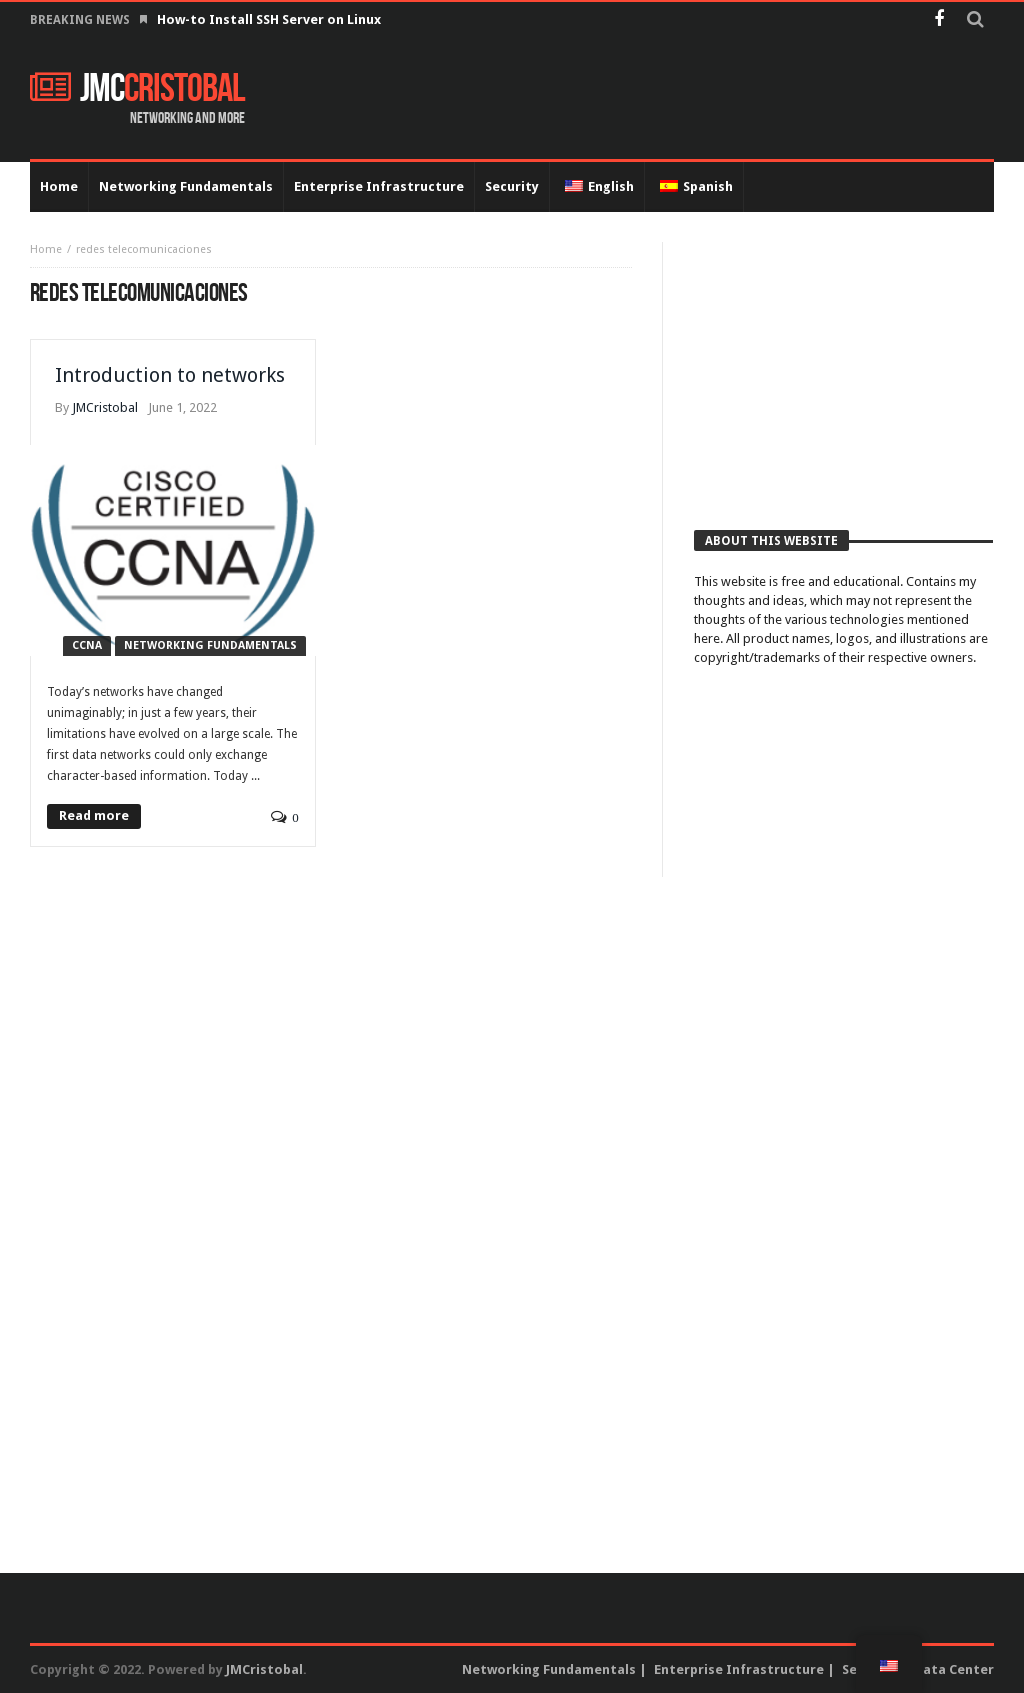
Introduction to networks (170, 375)
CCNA (87, 645)
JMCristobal (105, 407)
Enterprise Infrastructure (739, 1669)
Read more (94, 815)
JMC (137, 89)
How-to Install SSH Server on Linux (270, 19)
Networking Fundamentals (210, 645)
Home (46, 249)
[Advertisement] (843, 367)
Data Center (954, 1669)
